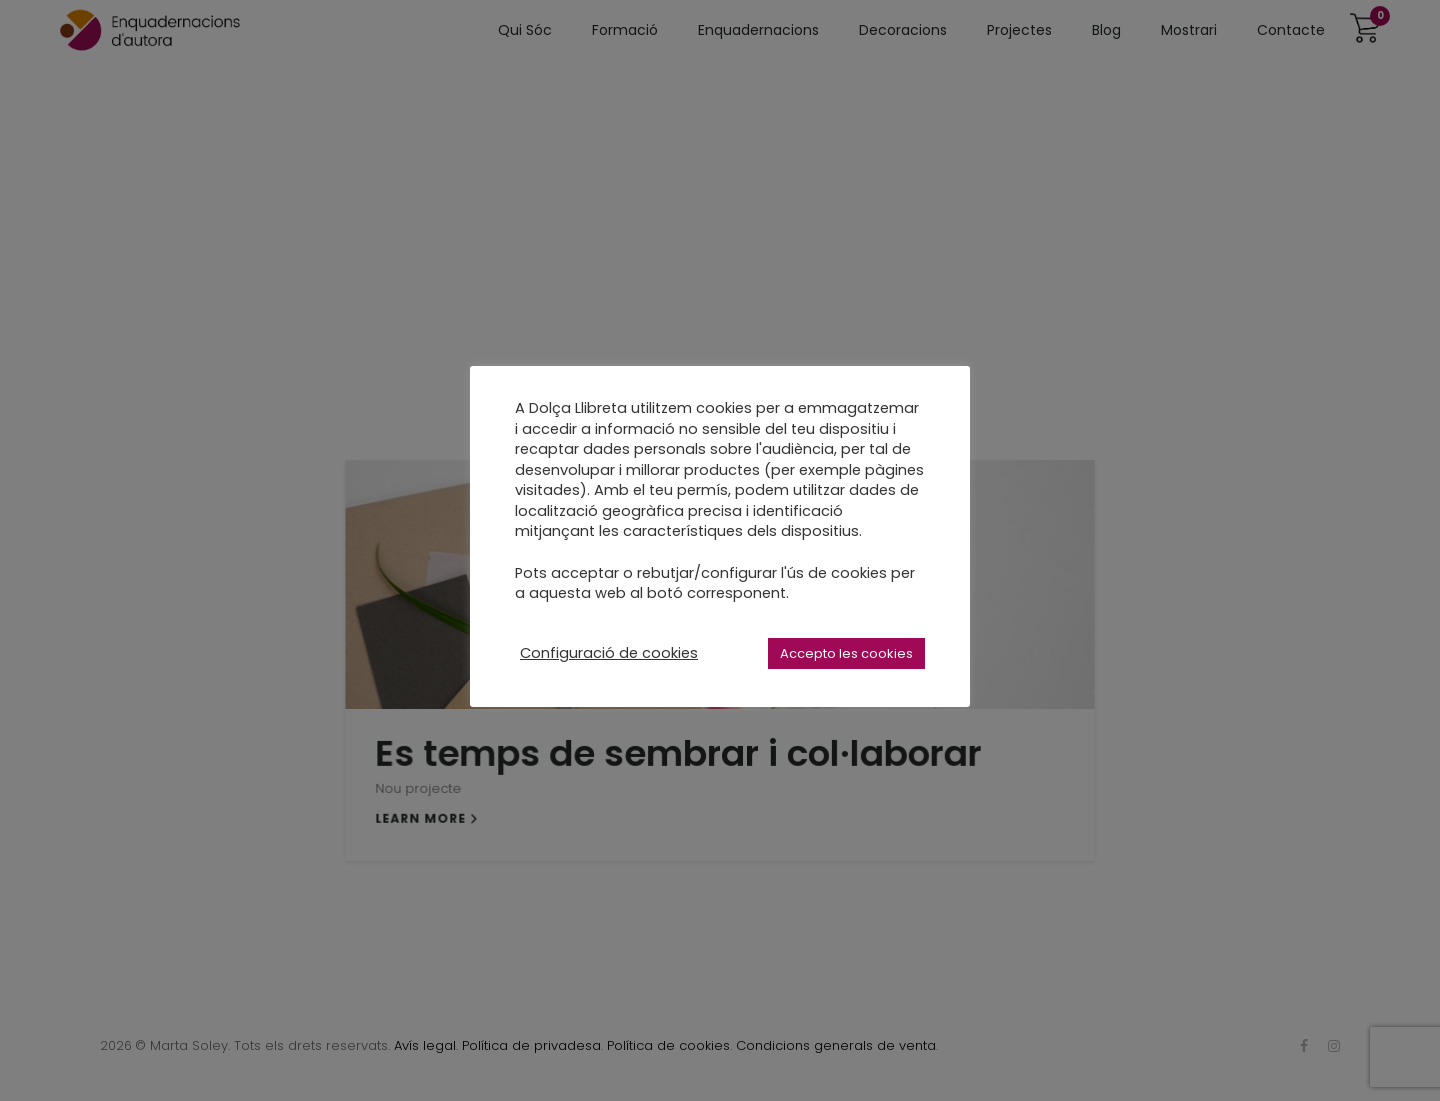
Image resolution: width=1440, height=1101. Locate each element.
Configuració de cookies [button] (609, 653)
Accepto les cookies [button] (846, 653)
